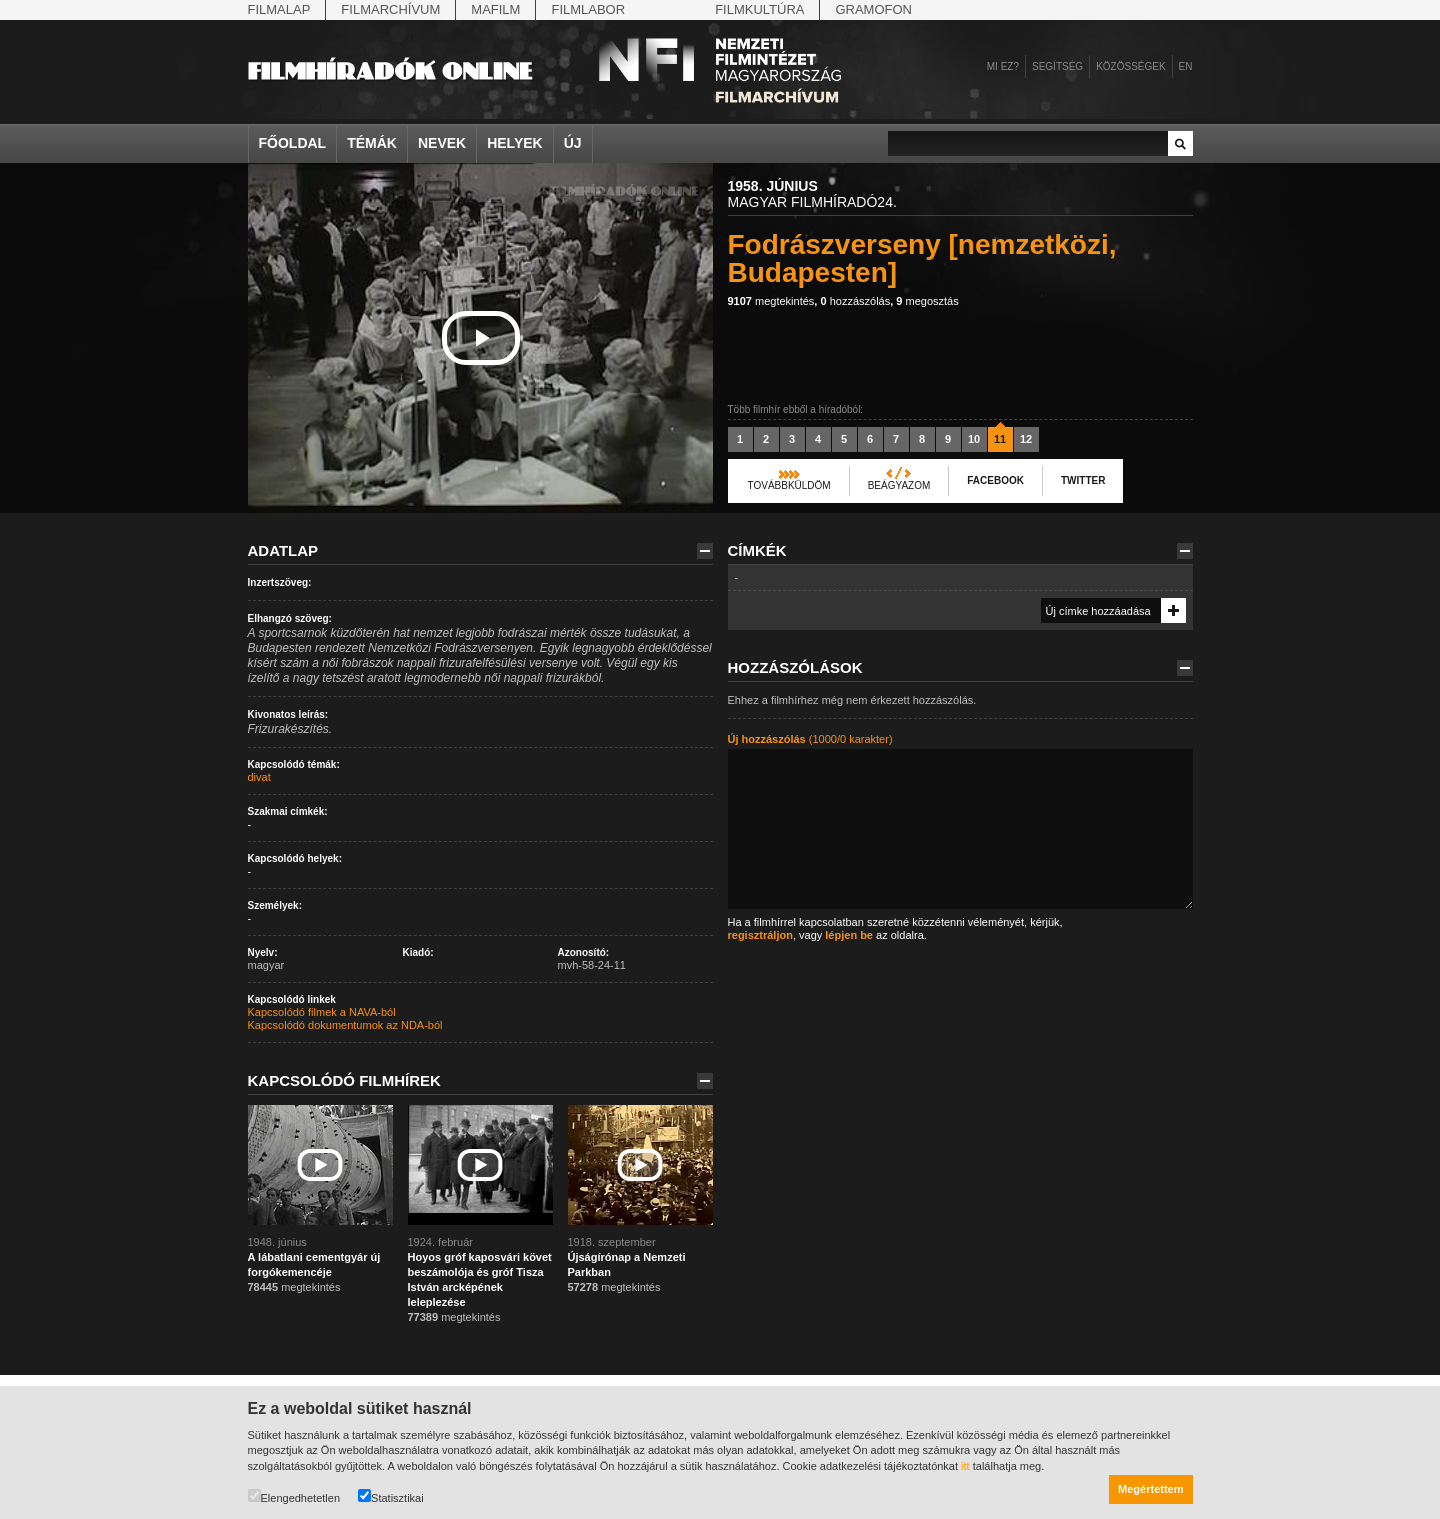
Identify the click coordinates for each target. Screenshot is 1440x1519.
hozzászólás (855, 301)
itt (965, 1466)
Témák (372, 143)
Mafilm (495, 9)
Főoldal (293, 143)
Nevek (442, 143)
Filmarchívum (390, 9)
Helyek (515, 143)
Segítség (1057, 66)
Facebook (995, 480)
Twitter (1083, 480)
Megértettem (1150, 1489)
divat (259, 777)
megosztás (927, 301)
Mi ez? (1003, 66)
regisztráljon (760, 935)
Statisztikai (391, 1496)
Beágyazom (899, 485)
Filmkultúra (759, 9)
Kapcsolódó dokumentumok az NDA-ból (345, 1025)
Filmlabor (588, 9)
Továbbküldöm (789, 485)
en (1186, 66)
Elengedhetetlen (294, 1496)
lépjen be (849, 935)
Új (573, 143)
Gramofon (873, 9)
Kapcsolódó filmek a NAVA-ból (322, 1012)
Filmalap (279, 9)
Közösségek (1130, 66)
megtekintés (771, 301)
